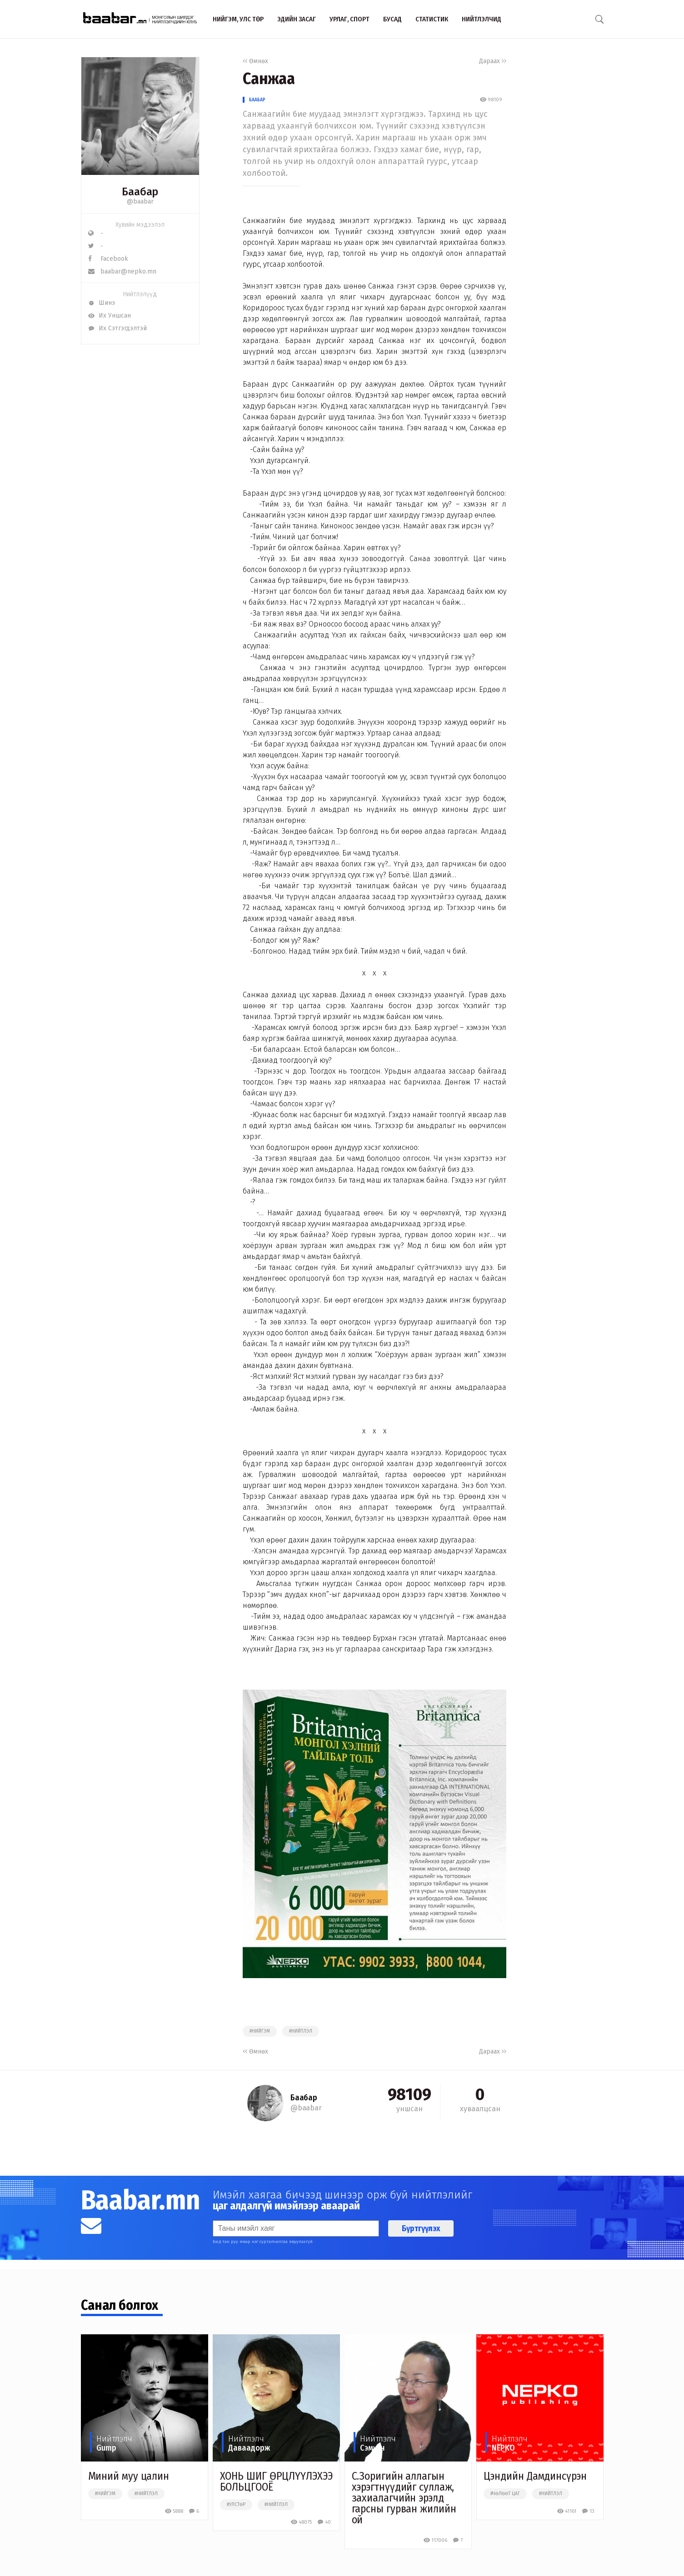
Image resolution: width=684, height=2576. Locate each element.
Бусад (392, 19)
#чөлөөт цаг (505, 2493)
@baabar (140, 201)
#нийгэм (260, 2031)
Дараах (492, 61)
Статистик (431, 19)
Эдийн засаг (296, 19)
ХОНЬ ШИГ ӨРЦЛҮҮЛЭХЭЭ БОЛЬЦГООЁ (276, 2481)
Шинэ (101, 303)
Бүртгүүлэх (421, 2228)
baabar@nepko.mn (122, 271)
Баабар (257, 100)
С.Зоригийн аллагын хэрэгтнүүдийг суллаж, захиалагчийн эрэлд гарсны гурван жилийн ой (404, 2498)
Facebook (108, 259)
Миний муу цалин (129, 2476)
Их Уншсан (109, 315)
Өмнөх (255, 61)
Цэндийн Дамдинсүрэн (535, 2476)
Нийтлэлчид (481, 19)
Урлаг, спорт (349, 19)
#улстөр (236, 2504)
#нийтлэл (300, 2031)
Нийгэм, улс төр (238, 19)
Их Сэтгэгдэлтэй (117, 328)
